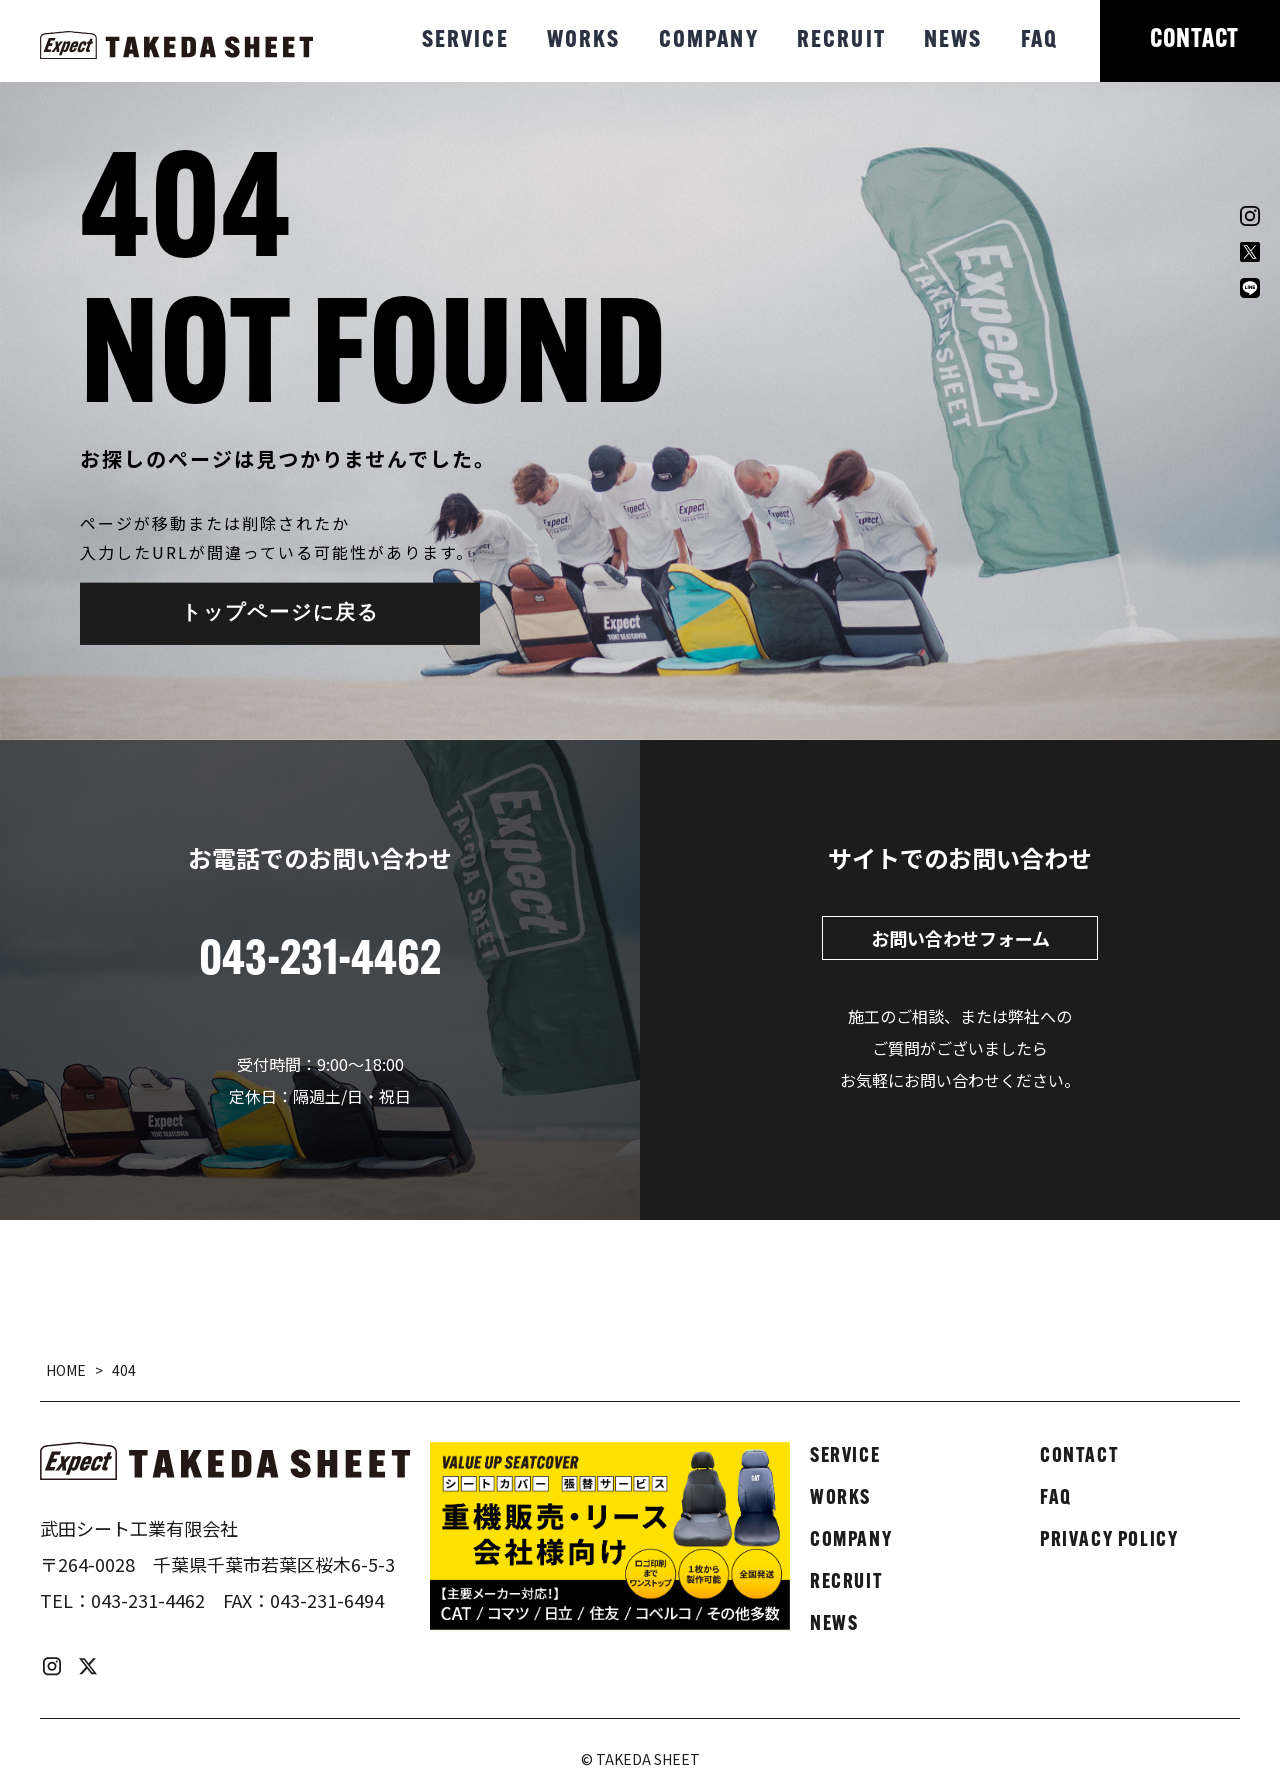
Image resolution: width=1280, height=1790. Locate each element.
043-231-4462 (148, 1600)
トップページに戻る (280, 614)
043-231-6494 (327, 1600)
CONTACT (1194, 40)
